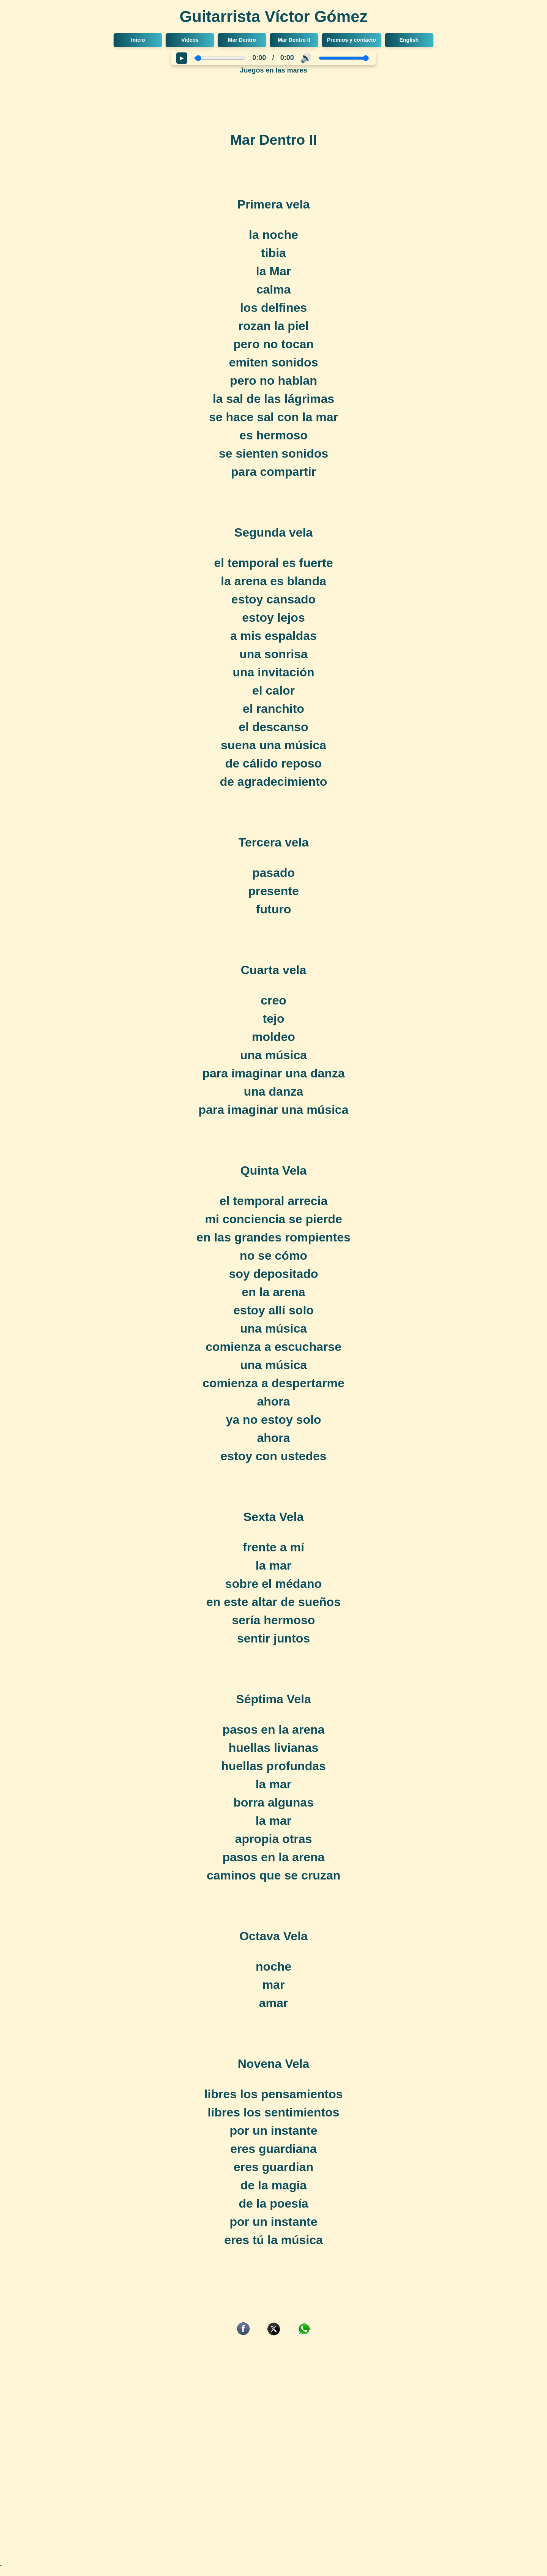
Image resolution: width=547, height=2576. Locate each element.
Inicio (138, 40)
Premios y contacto (351, 40)
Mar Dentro (242, 40)
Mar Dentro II (294, 40)
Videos (190, 40)
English (409, 40)
